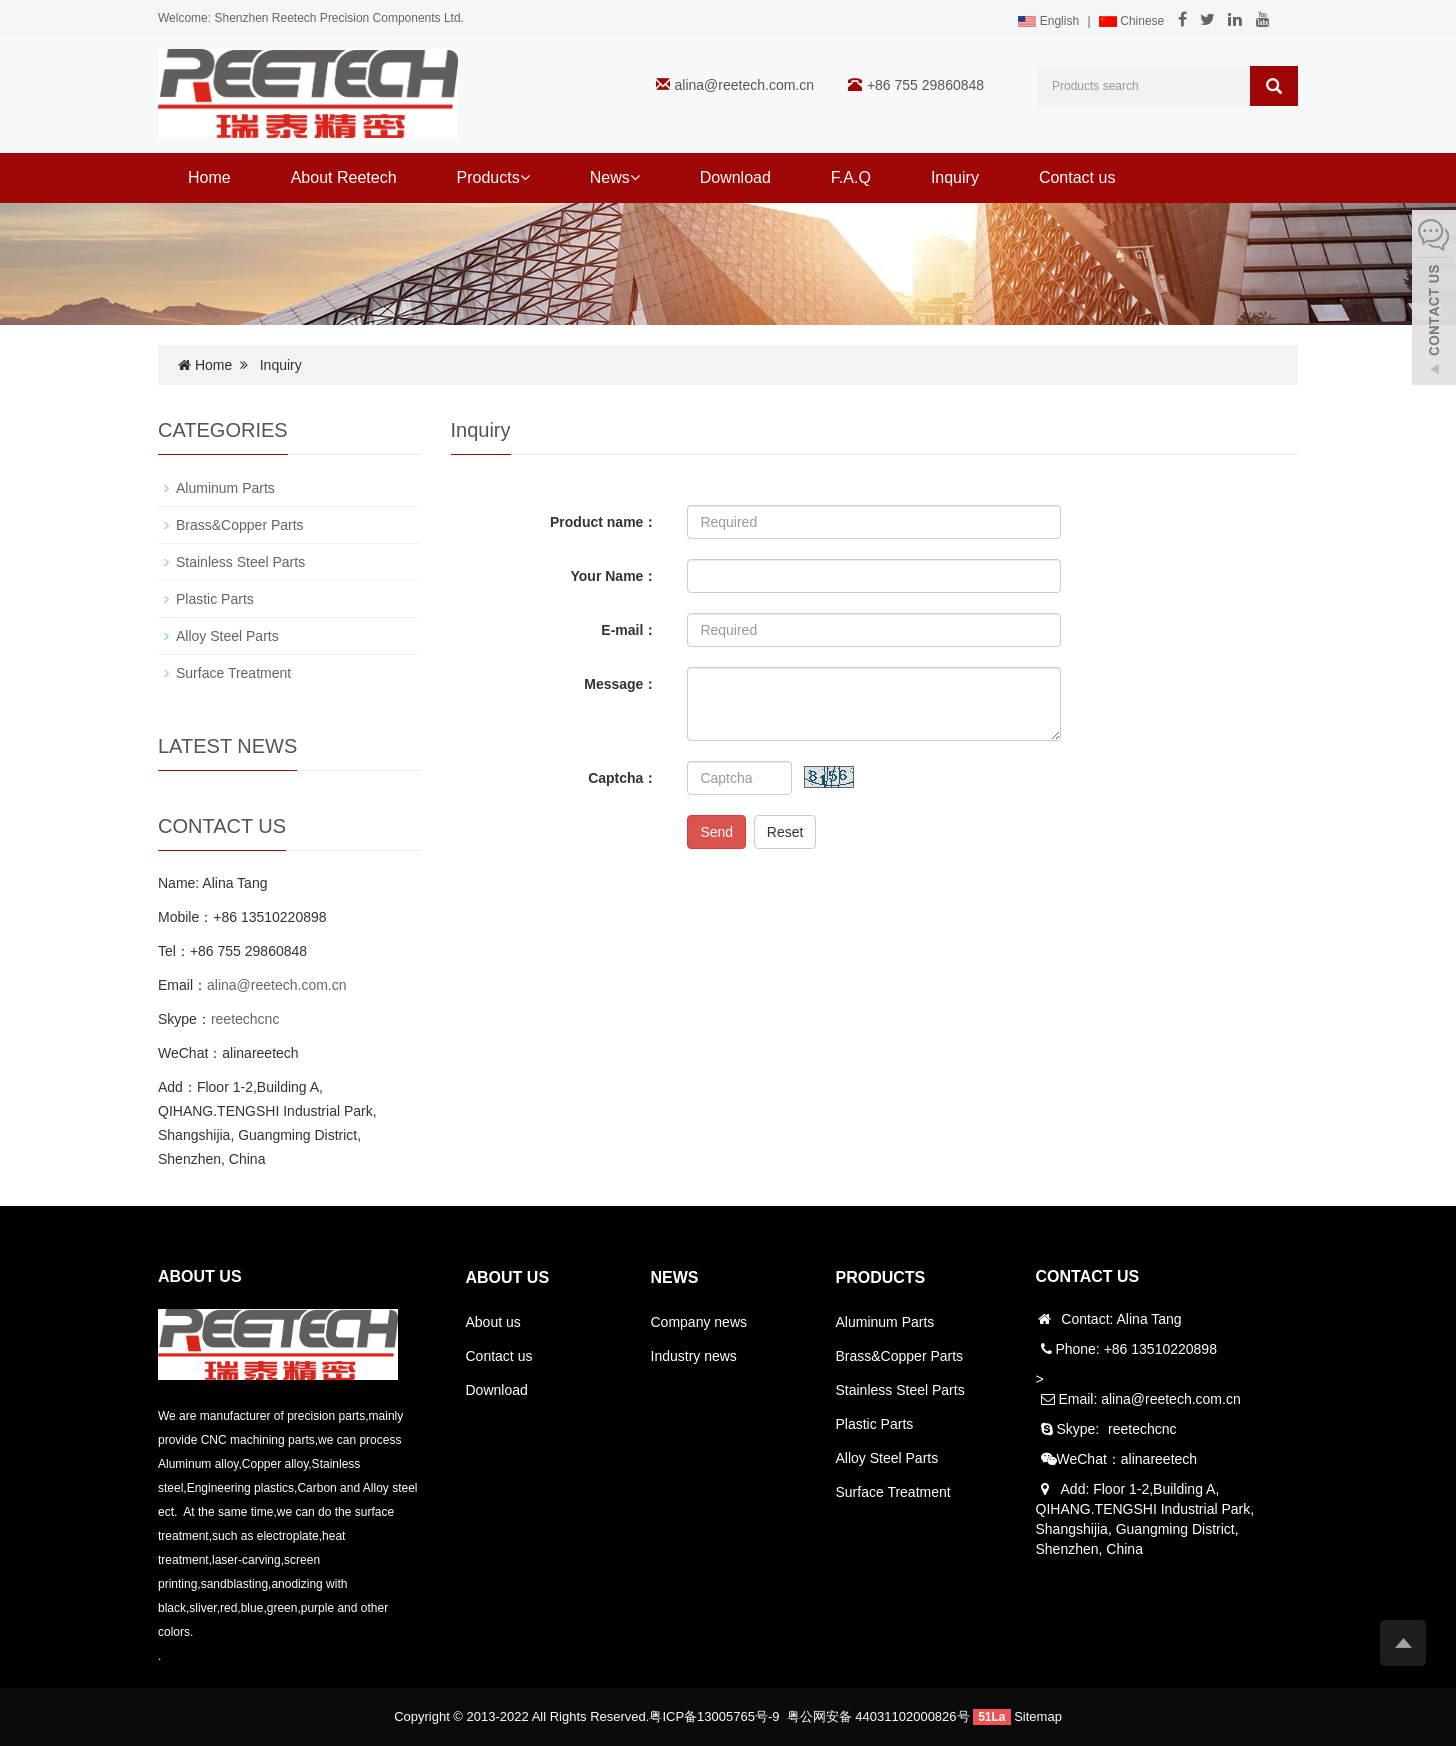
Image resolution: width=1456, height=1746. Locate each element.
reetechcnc (245, 1019)
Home (209, 177)
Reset (785, 832)
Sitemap (1038, 1716)
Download (735, 177)
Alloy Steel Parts (227, 636)
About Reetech (344, 177)
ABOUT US (508, 1277)
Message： (620, 684)
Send (716, 832)
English (1048, 21)
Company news (699, 1322)
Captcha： (622, 778)
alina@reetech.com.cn (745, 85)
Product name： (603, 522)
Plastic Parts (215, 599)
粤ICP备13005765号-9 (714, 1716)
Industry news (694, 1356)
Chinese (1131, 21)
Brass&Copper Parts (240, 525)
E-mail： (629, 630)
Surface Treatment (233, 673)
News (615, 177)
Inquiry (955, 177)
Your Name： (614, 576)
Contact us (1077, 177)
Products (493, 177)
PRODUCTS (881, 1277)
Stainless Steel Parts (240, 562)
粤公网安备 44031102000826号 (878, 1716)
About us (493, 1322)
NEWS (675, 1277)
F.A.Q (851, 177)
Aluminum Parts (225, 488)
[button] (525, 177)
